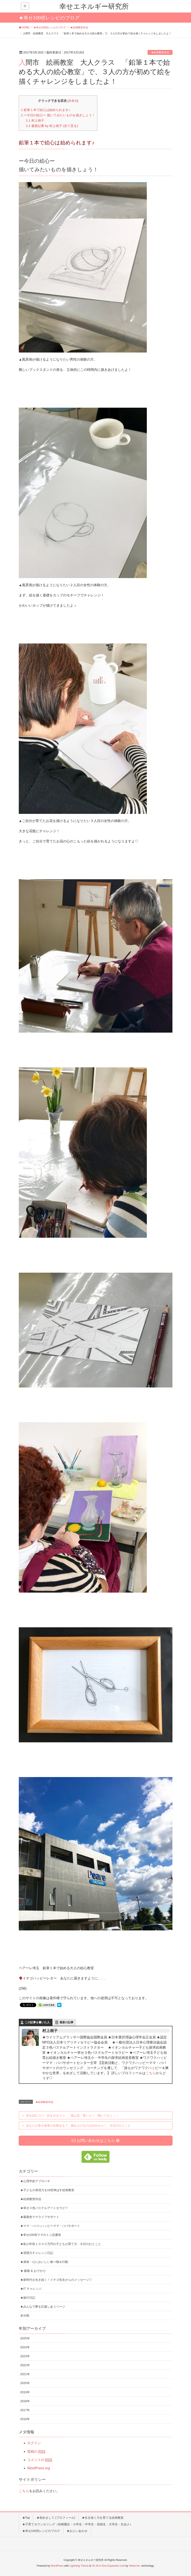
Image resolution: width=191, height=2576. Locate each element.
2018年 (25, 2401)
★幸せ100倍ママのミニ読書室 (40, 2234)
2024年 (25, 2347)
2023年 (25, 2356)
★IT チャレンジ (31, 2288)
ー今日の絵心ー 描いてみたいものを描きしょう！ (58, 115)
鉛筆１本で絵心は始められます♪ (45, 110)
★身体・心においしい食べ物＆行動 (44, 2262)
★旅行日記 (27, 2297)
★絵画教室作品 (160, 52)
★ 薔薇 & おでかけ (33, 2270)
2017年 (25, 2410)
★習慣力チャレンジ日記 (36, 2253)
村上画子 (35, 120)
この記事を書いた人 (37, 2022)
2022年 (25, 2365)
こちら (151, 2073)
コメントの (39, 2460)
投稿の (36, 2452)
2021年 (25, 2374)
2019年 (25, 2392)
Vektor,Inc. (135, 2565)
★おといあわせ (77, 2531)
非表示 (73, 100)
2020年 (25, 2383)
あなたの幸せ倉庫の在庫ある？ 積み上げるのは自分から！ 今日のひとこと (78, 2125)
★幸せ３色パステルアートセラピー (44, 2208)
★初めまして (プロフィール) (55, 2517)
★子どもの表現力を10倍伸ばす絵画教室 (47, 2190)
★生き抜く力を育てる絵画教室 (103, 2517)
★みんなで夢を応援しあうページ (42, 2306)
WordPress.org (38, 2468)
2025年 (25, 2338)
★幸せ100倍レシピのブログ (41, 2531)
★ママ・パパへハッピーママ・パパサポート (50, 2226)
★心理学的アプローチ (35, 2181)
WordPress (57, 2565)
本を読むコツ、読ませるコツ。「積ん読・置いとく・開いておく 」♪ (72, 2115)
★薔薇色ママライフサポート (39, 2217)
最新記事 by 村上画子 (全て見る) (52, 126)
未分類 (24, 2315)
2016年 (25, 2419)
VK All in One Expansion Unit (108, 2565)
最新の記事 (66, 2022)
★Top (26, 2517)
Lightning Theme (79, 2565)
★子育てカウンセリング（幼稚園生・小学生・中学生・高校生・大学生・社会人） (77, 2524)
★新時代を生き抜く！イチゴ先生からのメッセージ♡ (56, 2279)
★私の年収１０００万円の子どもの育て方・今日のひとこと (60, 2244)
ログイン (34, 2443)
